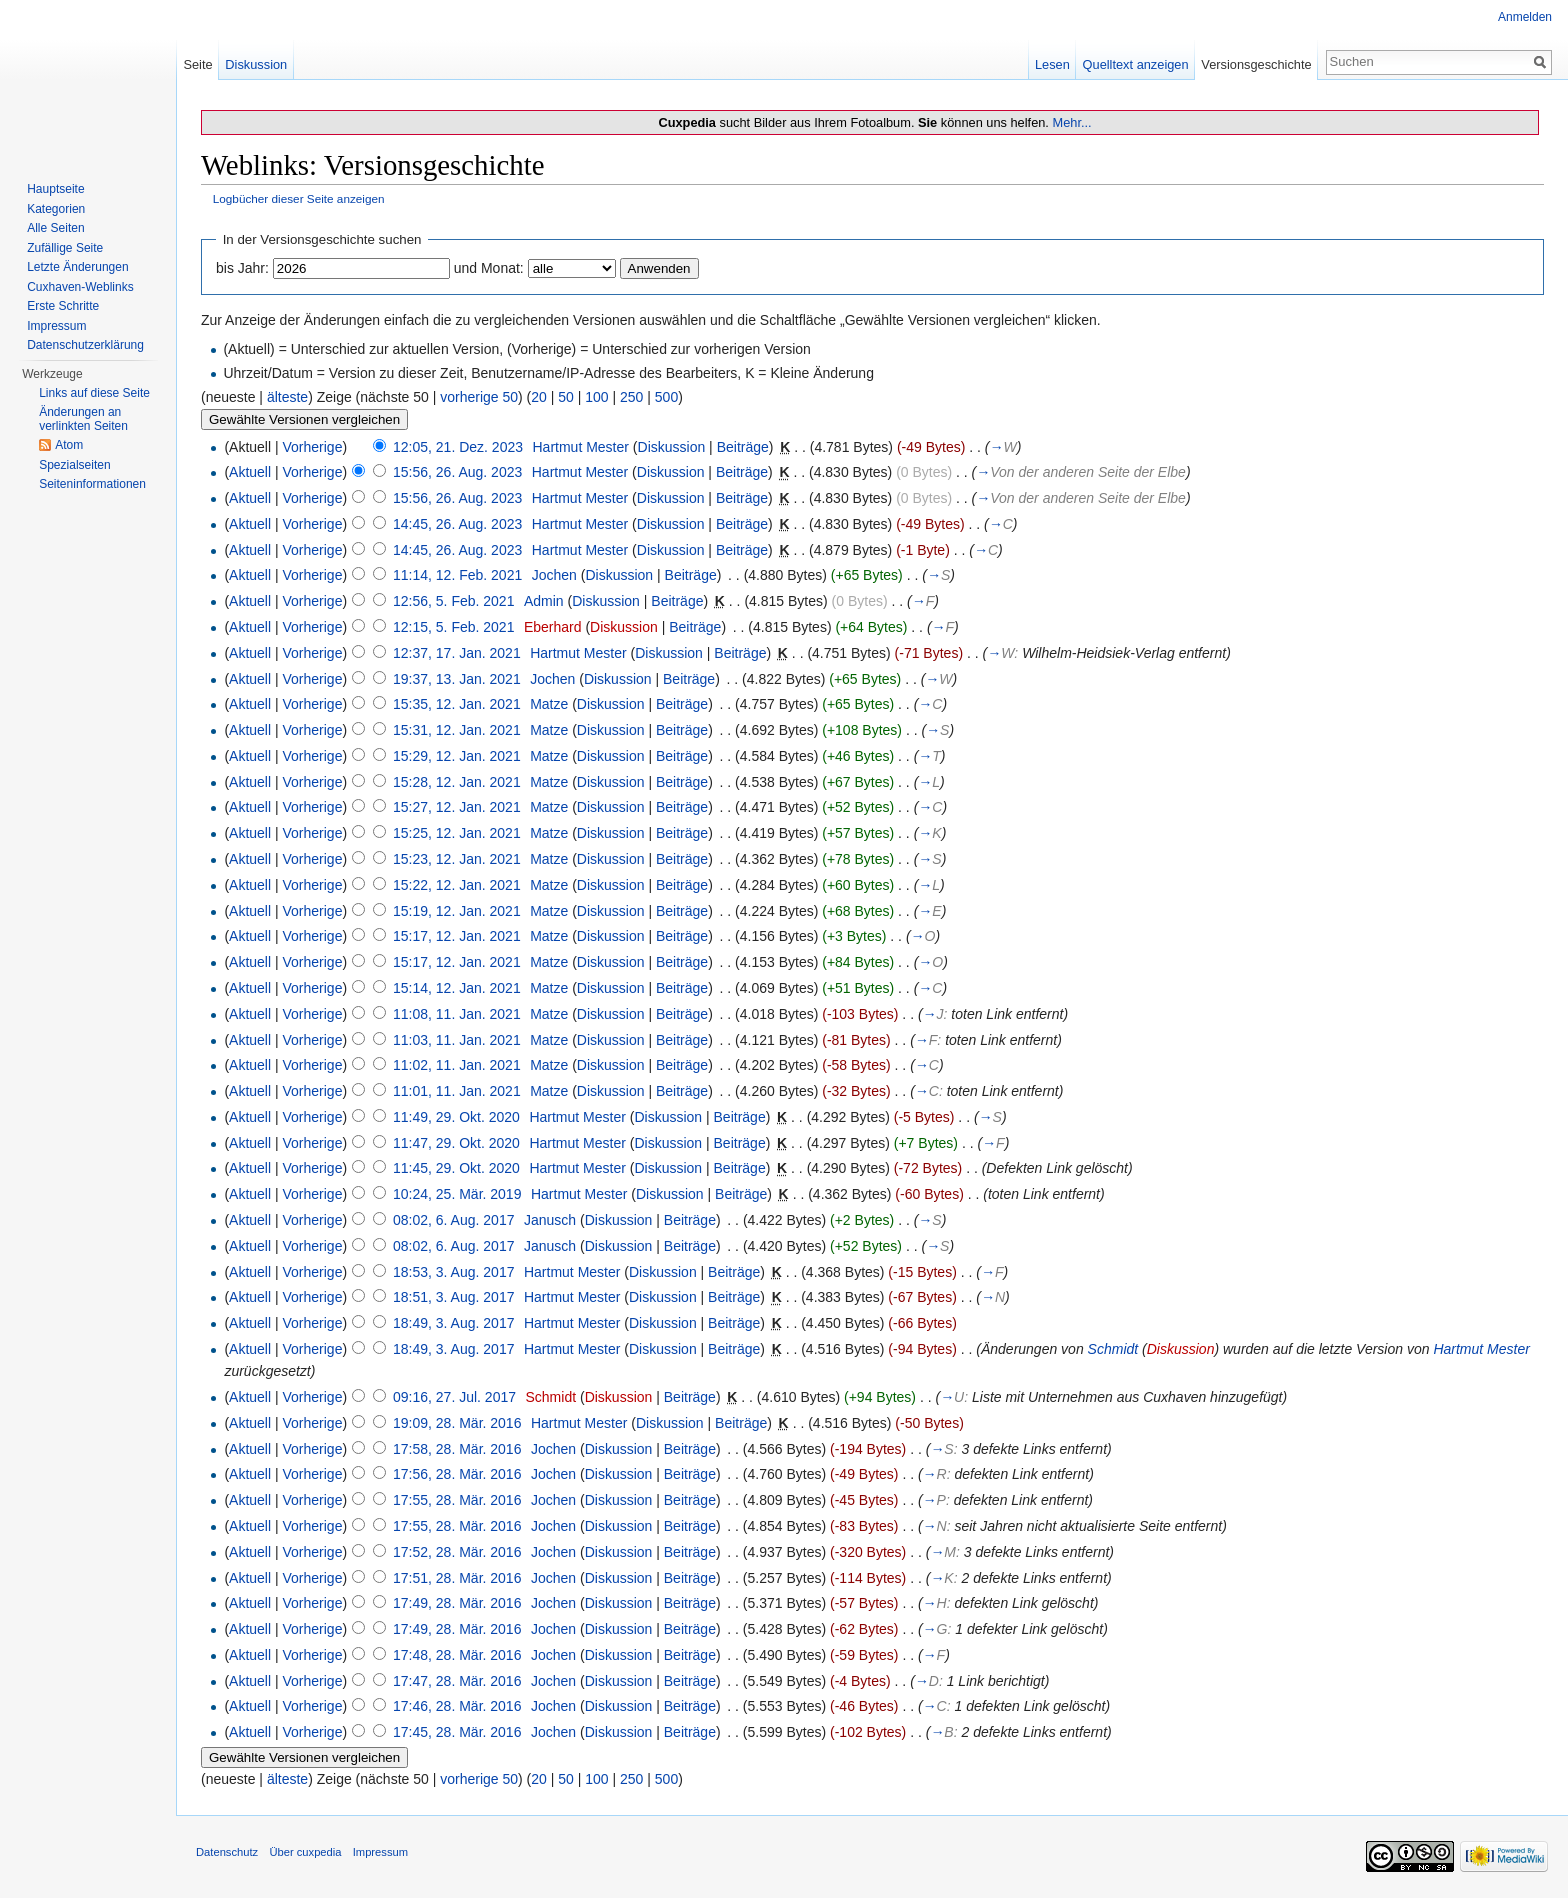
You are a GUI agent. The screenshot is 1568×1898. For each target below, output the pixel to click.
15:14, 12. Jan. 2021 (457, 988)
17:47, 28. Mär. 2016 (457, 1681)
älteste (287, 397)
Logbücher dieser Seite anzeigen (299, 198)
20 (539, 397)
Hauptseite (55, 189)
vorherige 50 (479, 397)
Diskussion (672, 447)
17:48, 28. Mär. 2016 (457, 1655)
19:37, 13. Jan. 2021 (457, 679)
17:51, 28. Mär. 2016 (457, 1578)
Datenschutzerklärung (85, 345)
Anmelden (1525, 17)
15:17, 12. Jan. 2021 (457, 936)
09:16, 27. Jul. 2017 (454, 1397)
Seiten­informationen (92, 484)
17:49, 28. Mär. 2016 (457, 1603)
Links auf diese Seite (94, 393)
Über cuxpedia (305, 1852)
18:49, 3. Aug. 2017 (453, 1323)
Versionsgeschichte (1256, 64)
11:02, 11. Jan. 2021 (457, 1065)
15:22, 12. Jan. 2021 (457, 885)
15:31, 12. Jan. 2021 (457, 730)
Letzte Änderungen (77, 267)
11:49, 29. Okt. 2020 (456, 1117)
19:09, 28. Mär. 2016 (457, 1423)
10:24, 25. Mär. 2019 (457, 1194)
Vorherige (313, 447)
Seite (197, 64)
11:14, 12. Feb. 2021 (457, 575)
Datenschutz (227, 1852)
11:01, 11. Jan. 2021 (457, 1091)
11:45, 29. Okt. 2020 (456, 1168)
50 (566, 397)
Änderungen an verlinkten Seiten (83, 419)
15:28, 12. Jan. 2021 (457, 782)
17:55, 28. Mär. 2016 (457, 1500)
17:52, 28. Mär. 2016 (457, 1552)
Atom (69, 445)
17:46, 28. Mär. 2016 (457, 1706)
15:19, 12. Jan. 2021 (457, 911)
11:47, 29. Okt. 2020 (456, 1143)
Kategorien (56, 209)
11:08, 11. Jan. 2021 (457, 1014)
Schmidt (1113, 1349)
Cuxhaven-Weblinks (80, 287)
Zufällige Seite (65, 248)
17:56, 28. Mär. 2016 (457, 1474)
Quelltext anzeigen (1136, 64)
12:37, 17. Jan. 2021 (457, 653)
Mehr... (1071, 122)
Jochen (554, 575)
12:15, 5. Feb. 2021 (453, 627)
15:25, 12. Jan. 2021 (457, 833)
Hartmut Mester (580, 447)
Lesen (1052, 64)
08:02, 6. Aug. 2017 (453, 1220)
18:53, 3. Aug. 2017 (453, 1272)
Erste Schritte (63, 306)
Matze (549, 704)
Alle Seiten (55, 228)
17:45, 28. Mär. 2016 (457, 1732)
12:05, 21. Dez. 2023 (458, 447)
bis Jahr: (242, 268)
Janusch (550, 1220)
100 (596, 397)
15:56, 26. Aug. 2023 (457, 472)
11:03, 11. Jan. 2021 (457, 1040)
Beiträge (743, 447)
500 (666, 397)
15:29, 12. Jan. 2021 (457, 756)
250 (631, 397)
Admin (544, 601)
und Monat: (489, 268)
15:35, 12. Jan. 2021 (457, 704)
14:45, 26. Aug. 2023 (457, 524)
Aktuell (250, 472)
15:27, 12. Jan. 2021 (457, 807)
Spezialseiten (74, 465)
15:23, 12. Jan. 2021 (457, 859)
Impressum (56, 326)
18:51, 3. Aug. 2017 (453, 1297)
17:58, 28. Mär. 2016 (457, 1449)
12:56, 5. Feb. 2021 (453, 601)
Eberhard (553, 627)
